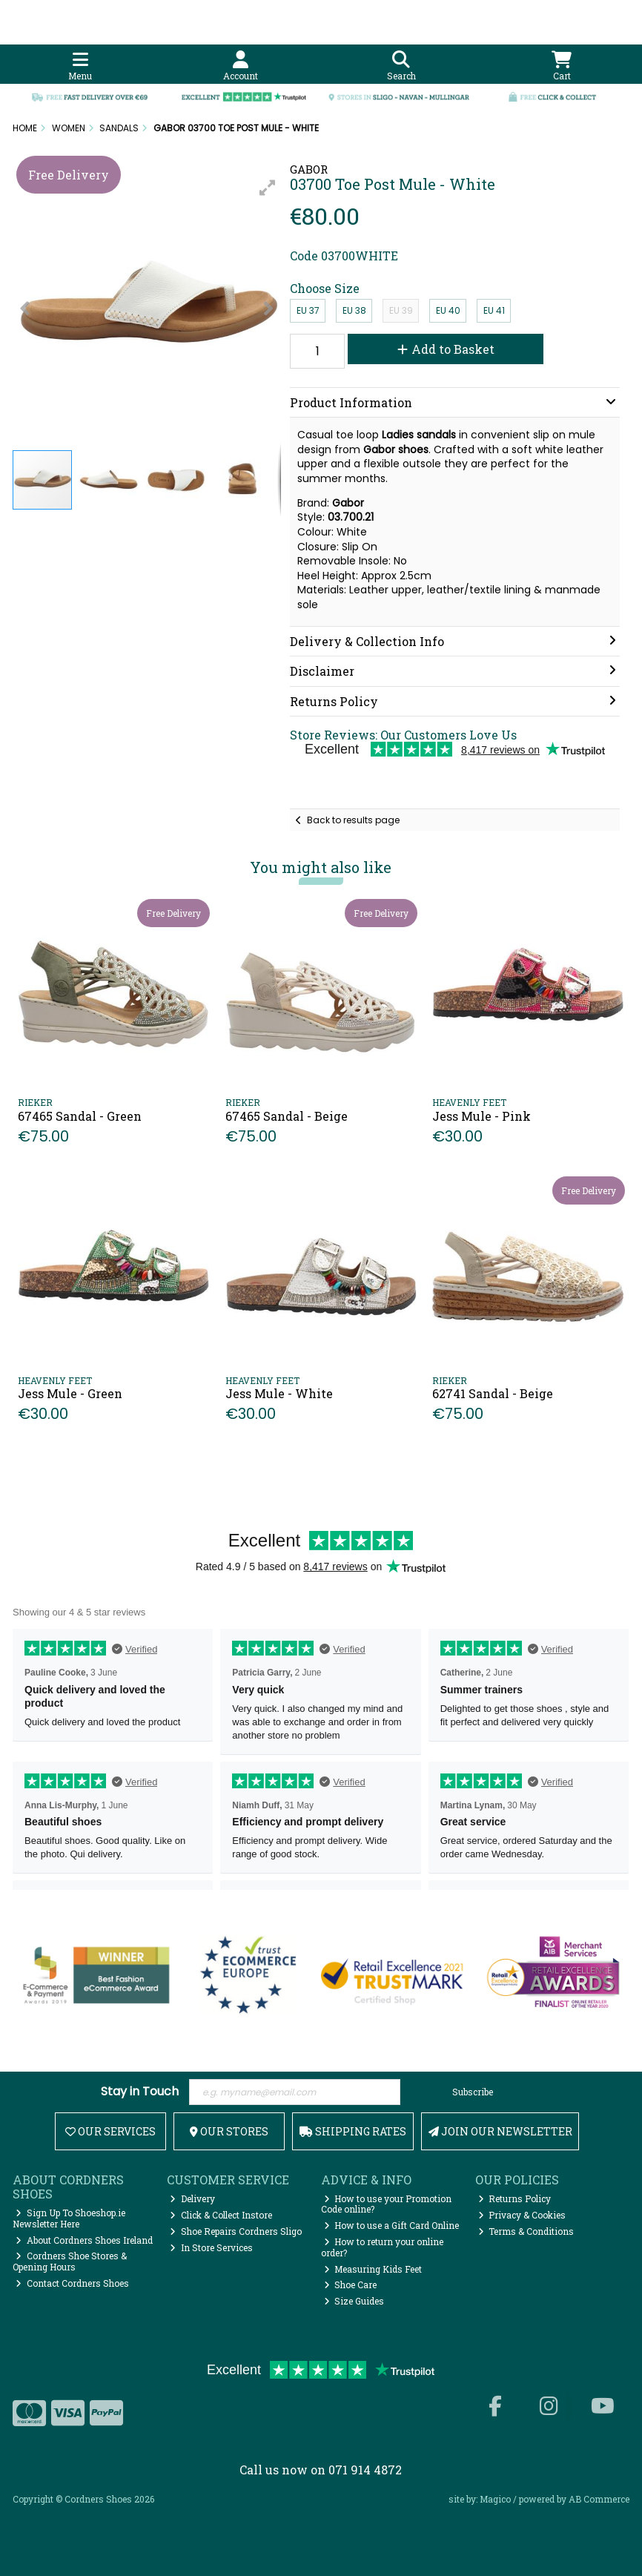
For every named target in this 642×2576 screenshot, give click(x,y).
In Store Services (211, 2247)
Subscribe (472, 2092)
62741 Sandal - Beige (492, 1393)
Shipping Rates (353, 2131)
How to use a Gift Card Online (392, 2225)
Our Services (110, 2131)
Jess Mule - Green (70, 1393)
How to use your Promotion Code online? (386, 2204)
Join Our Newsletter (500, 2131)
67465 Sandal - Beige (286, 1116)
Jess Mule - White (279, 1393)
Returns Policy (515, 2198)
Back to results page (353, 820)
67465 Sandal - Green (80, 1116)
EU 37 (308, 310)
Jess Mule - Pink (481, 1116)
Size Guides (354, 2301)
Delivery (192, 2198)
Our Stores (229, 2131)
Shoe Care (350, 2284)
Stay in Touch (140, 2092)
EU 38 (354, 310)
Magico (495, 2499)
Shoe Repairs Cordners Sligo (236, 2231)
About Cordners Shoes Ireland (84, 2240)
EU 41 (494, 310)
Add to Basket (445, 349)
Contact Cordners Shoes (72, 2283)
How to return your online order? (382, 2247)
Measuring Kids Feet (373, 2269)
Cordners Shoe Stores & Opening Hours (70, 2261)
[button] (267, 188)
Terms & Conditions (526, 2231)
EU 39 (401, 310)
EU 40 (448, 310)
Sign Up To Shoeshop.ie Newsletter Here (69, 2218)
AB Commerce (599, 2499)
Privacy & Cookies (522, 2215)
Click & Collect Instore (221, 2215)
